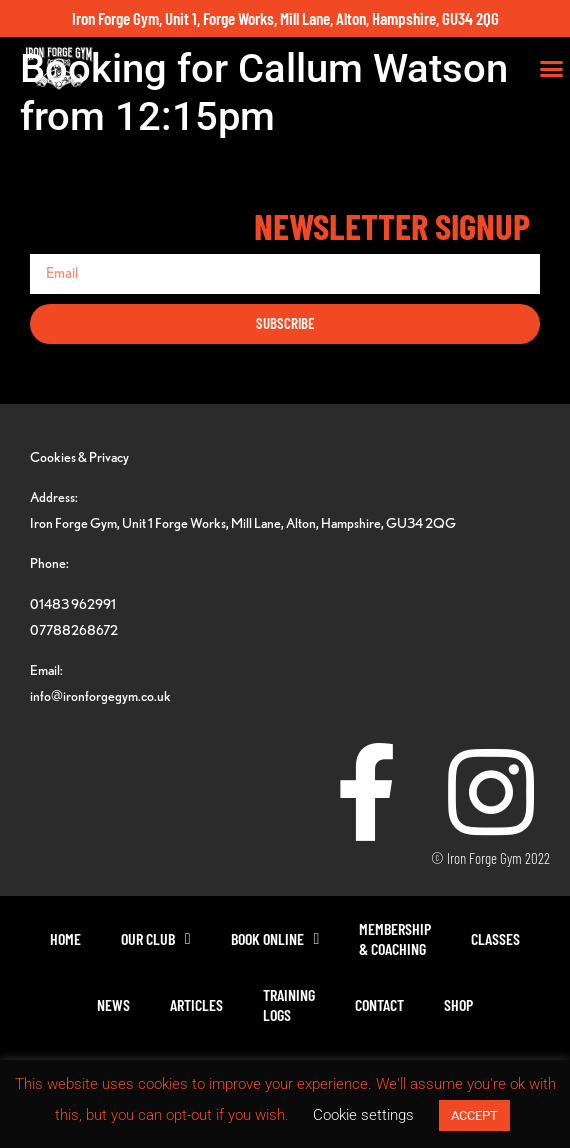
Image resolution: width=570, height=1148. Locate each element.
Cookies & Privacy (79, 456)
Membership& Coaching (395, 938)
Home (65, 938)
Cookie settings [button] (363, 1115)
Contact (379, 1004)
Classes (495, 938)
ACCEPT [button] (474, 1115)
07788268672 (74, 629)
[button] (552, 69)
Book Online (275, 939)
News (113, 1004)
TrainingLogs (289, 1004)
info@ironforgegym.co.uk (100, 695)
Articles (196, 1004)
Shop (458, 1004)
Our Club (156, 939)
